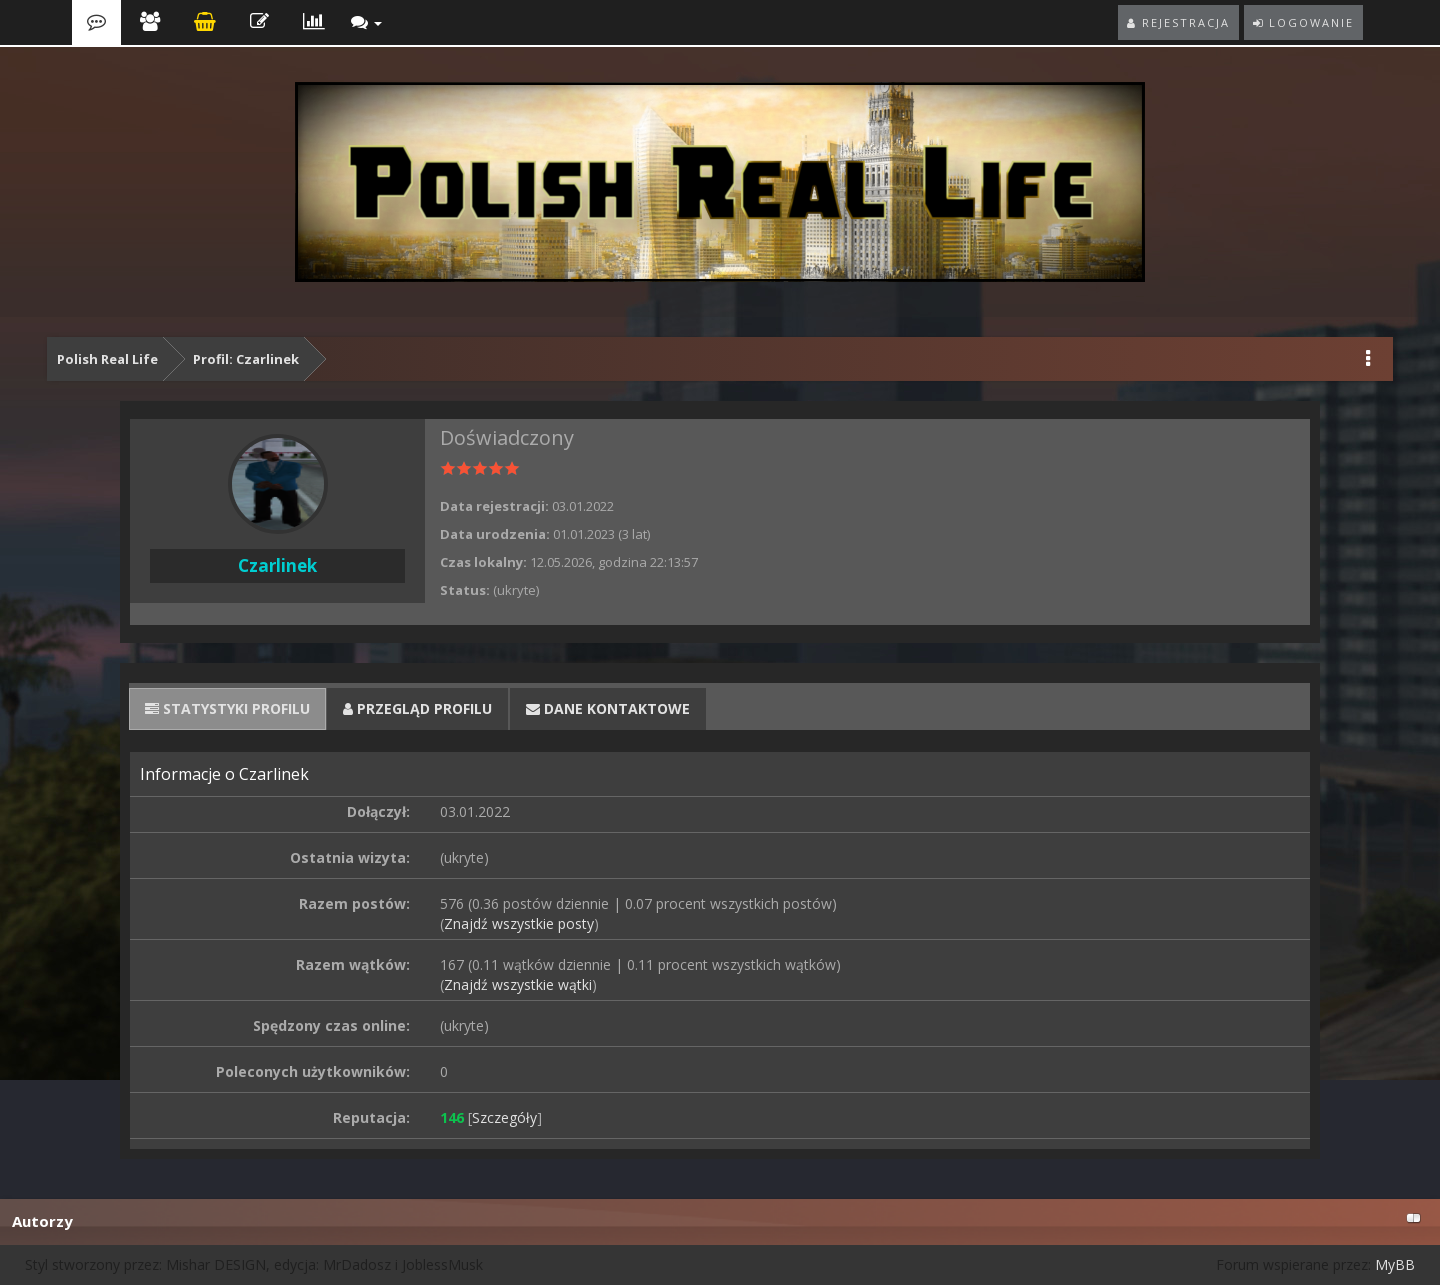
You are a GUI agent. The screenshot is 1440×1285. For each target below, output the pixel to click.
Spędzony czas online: (331, 1025)
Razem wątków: (353, 964)
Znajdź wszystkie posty (519, 923)
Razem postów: (354, 903)
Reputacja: (371, 1117)
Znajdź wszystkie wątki (518, 984)
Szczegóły (504, 1117)
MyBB (1395, 1264)
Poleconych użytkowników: (313, 1071)
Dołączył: (378, 811)
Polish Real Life (107, 359)
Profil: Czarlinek (246, 359)
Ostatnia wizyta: (350, 857)
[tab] (227, 709)
